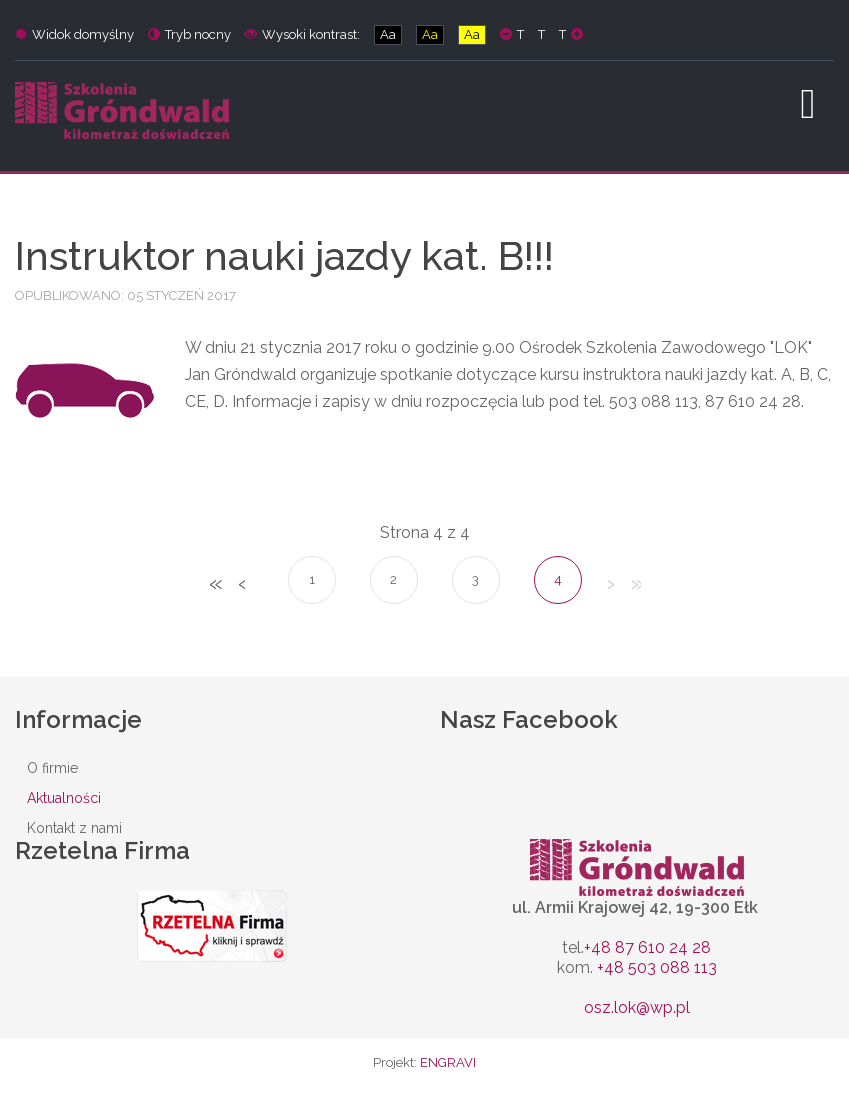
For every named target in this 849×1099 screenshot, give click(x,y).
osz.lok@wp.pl (637, 1007)
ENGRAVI (448, 1062)
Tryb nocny (189, 34)
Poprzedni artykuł (241, 585)
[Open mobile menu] (808, 104)
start (214, 585)
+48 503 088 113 (657, 967)
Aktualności (64, 798)
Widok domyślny (74, 34)
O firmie (52, 768)
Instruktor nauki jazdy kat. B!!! (284, 255)
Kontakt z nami (74, 828)
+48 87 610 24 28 (647, 947)
